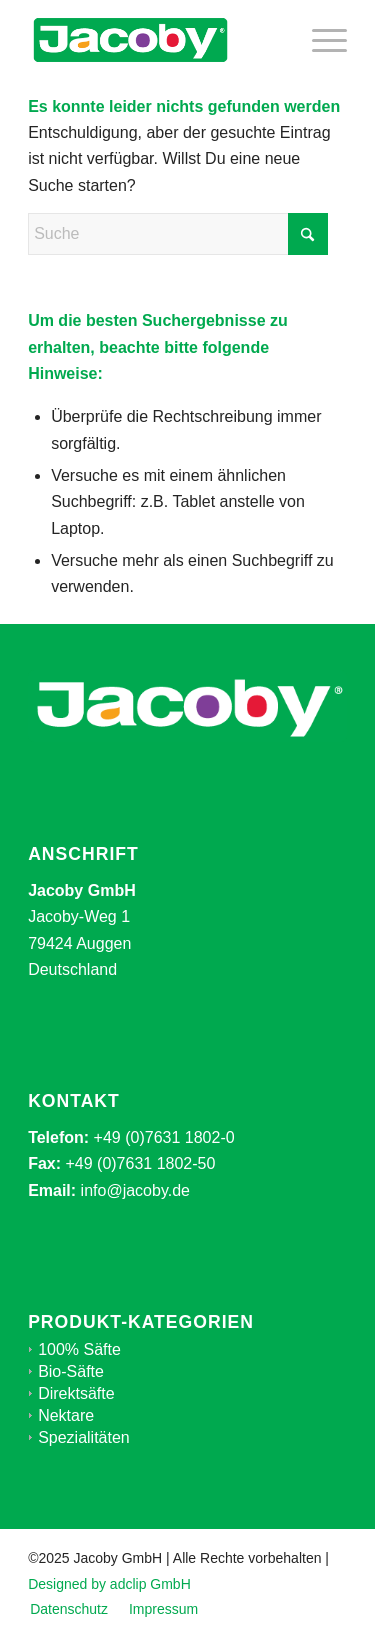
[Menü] (319, 40)
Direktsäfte (76, 1393)
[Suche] (178, 234)
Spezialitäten (84, 1437)
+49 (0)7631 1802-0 (164, 1137)
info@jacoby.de (135, 1190)
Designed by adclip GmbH (109, 1584)
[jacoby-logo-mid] (155, 40)
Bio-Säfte (71, 1371)
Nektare (66, 1415)
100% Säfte (79, 1349)
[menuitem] (319, 40)
